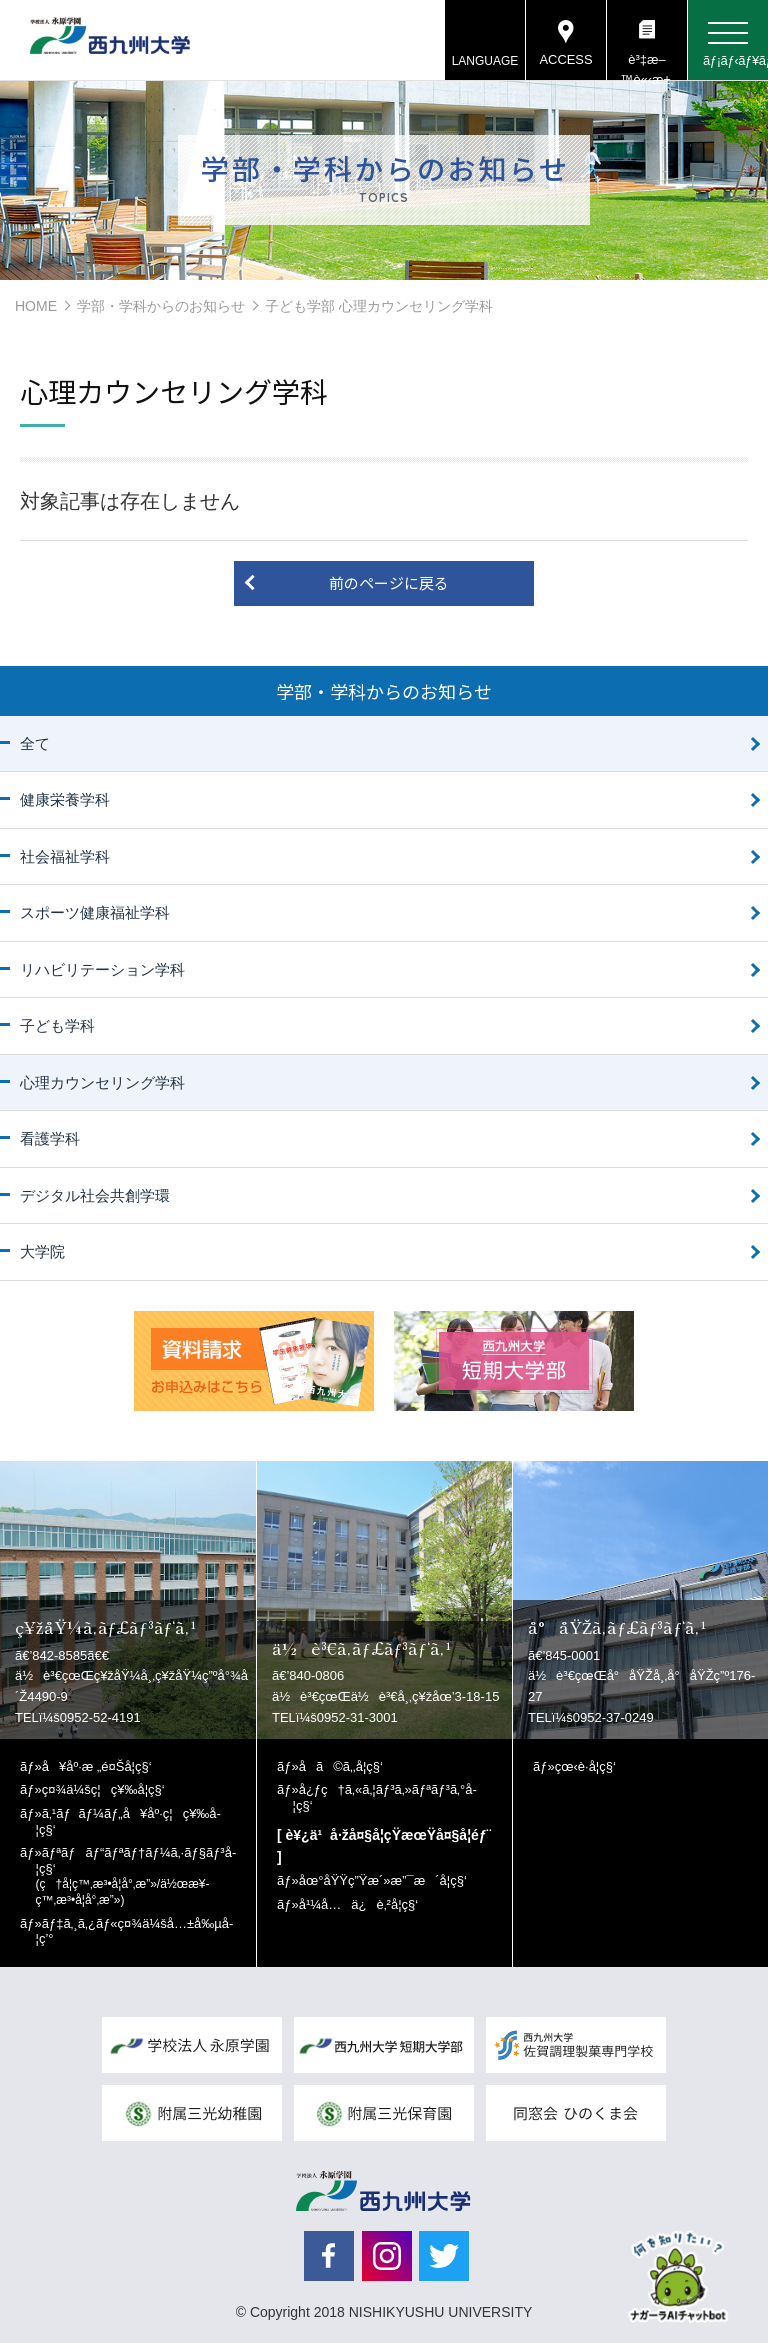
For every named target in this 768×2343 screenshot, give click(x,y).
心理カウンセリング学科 (102, 1082)
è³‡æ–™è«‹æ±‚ (646, 66)
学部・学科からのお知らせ (161, 306)
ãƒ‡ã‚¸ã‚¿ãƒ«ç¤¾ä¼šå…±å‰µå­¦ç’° (135, 1931)
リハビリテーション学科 (102, 969)
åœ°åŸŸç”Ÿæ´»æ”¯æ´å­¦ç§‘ (383, 1880)
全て (35, 743)
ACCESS (565, 59)
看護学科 (50, 1138)
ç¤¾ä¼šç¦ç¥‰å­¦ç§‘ (103, 1789)
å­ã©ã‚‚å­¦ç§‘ (341, 1766)
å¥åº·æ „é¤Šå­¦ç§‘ (97, 1766)
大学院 (42, 1251)
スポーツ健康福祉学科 (95, 912)
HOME (36, 306)
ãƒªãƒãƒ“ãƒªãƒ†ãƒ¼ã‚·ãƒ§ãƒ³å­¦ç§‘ (136, 1876)
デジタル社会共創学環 (95, 1195)
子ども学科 (57, 1025)
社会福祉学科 (65, 856)
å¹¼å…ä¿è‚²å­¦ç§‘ (358, 1904)
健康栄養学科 (65, 799)
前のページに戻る (389, 582)
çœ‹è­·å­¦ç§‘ (585, 1766)
